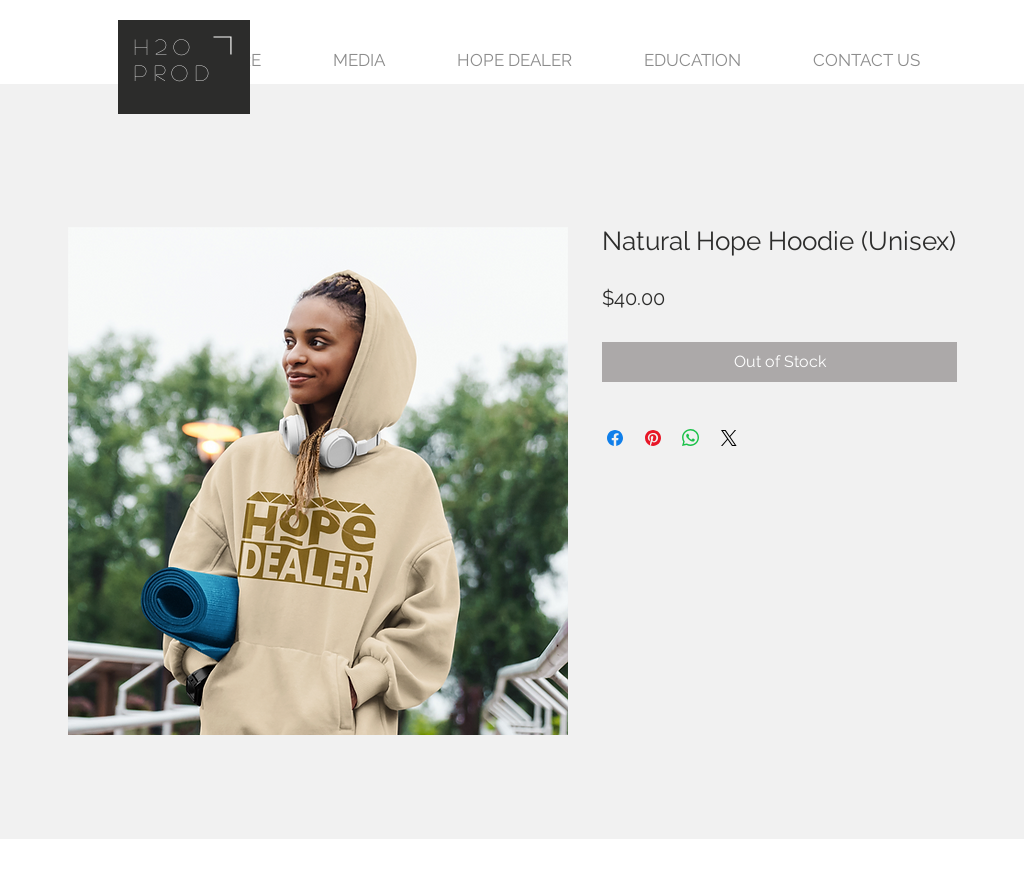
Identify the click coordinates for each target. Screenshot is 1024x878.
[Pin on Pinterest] (653, 438)
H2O (165, 46)
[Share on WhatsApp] (691, 438)
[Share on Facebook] (615, 438)
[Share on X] (729, 438)
